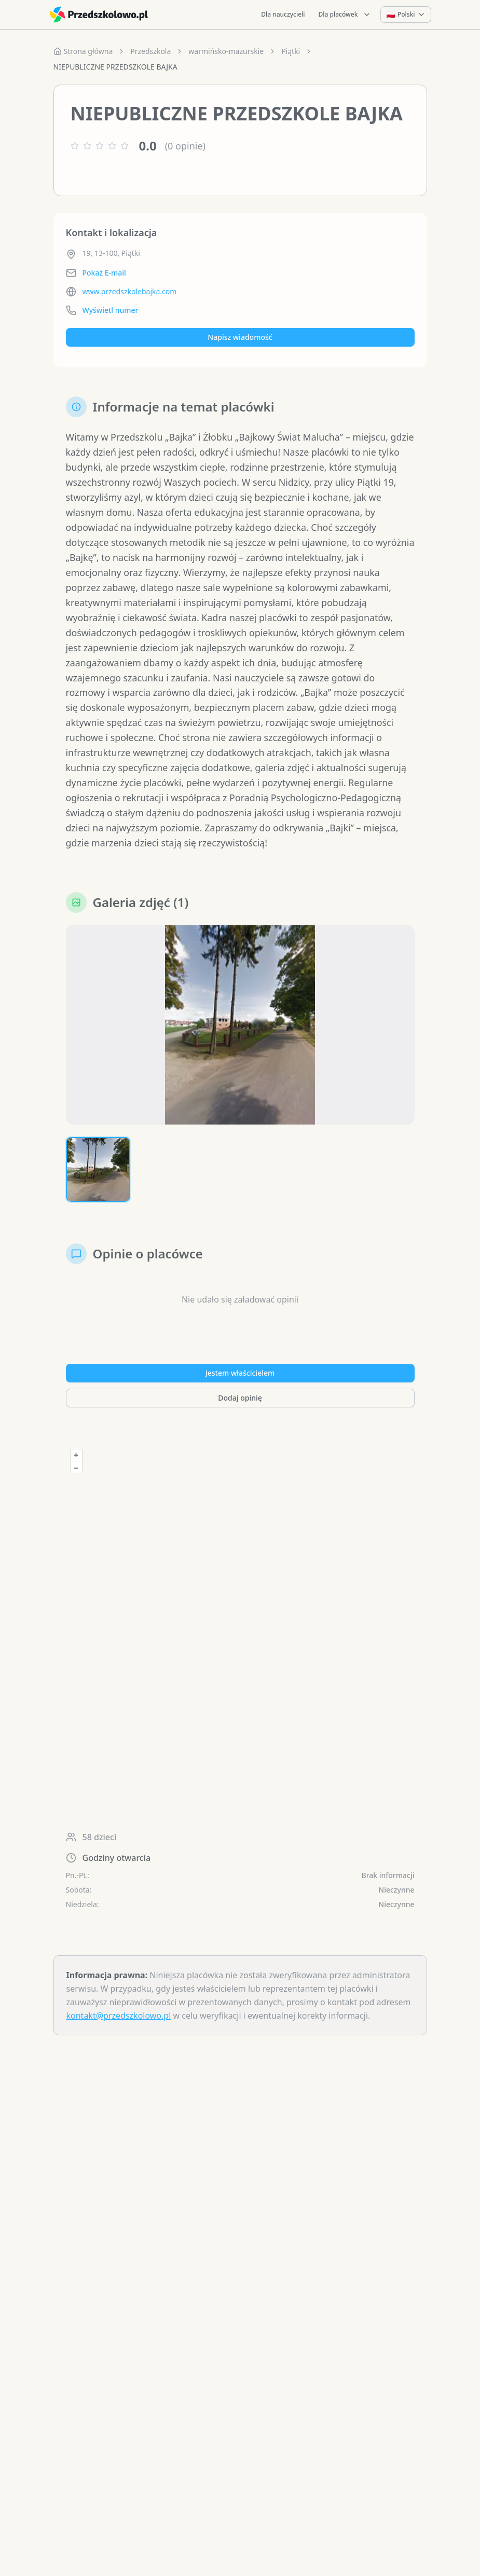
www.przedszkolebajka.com (130, 291)
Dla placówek (345, 14)
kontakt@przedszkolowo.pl (118, 2134)
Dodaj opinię (240, 1516)
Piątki (290, 51)
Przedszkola (150, 51)
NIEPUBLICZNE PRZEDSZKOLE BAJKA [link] (115, 67)
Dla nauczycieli (283, 14)
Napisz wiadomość (240, 337)
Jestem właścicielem (240, 1491)
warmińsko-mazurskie (226, 51)
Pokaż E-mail (104, 273)
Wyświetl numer (111, 310)
